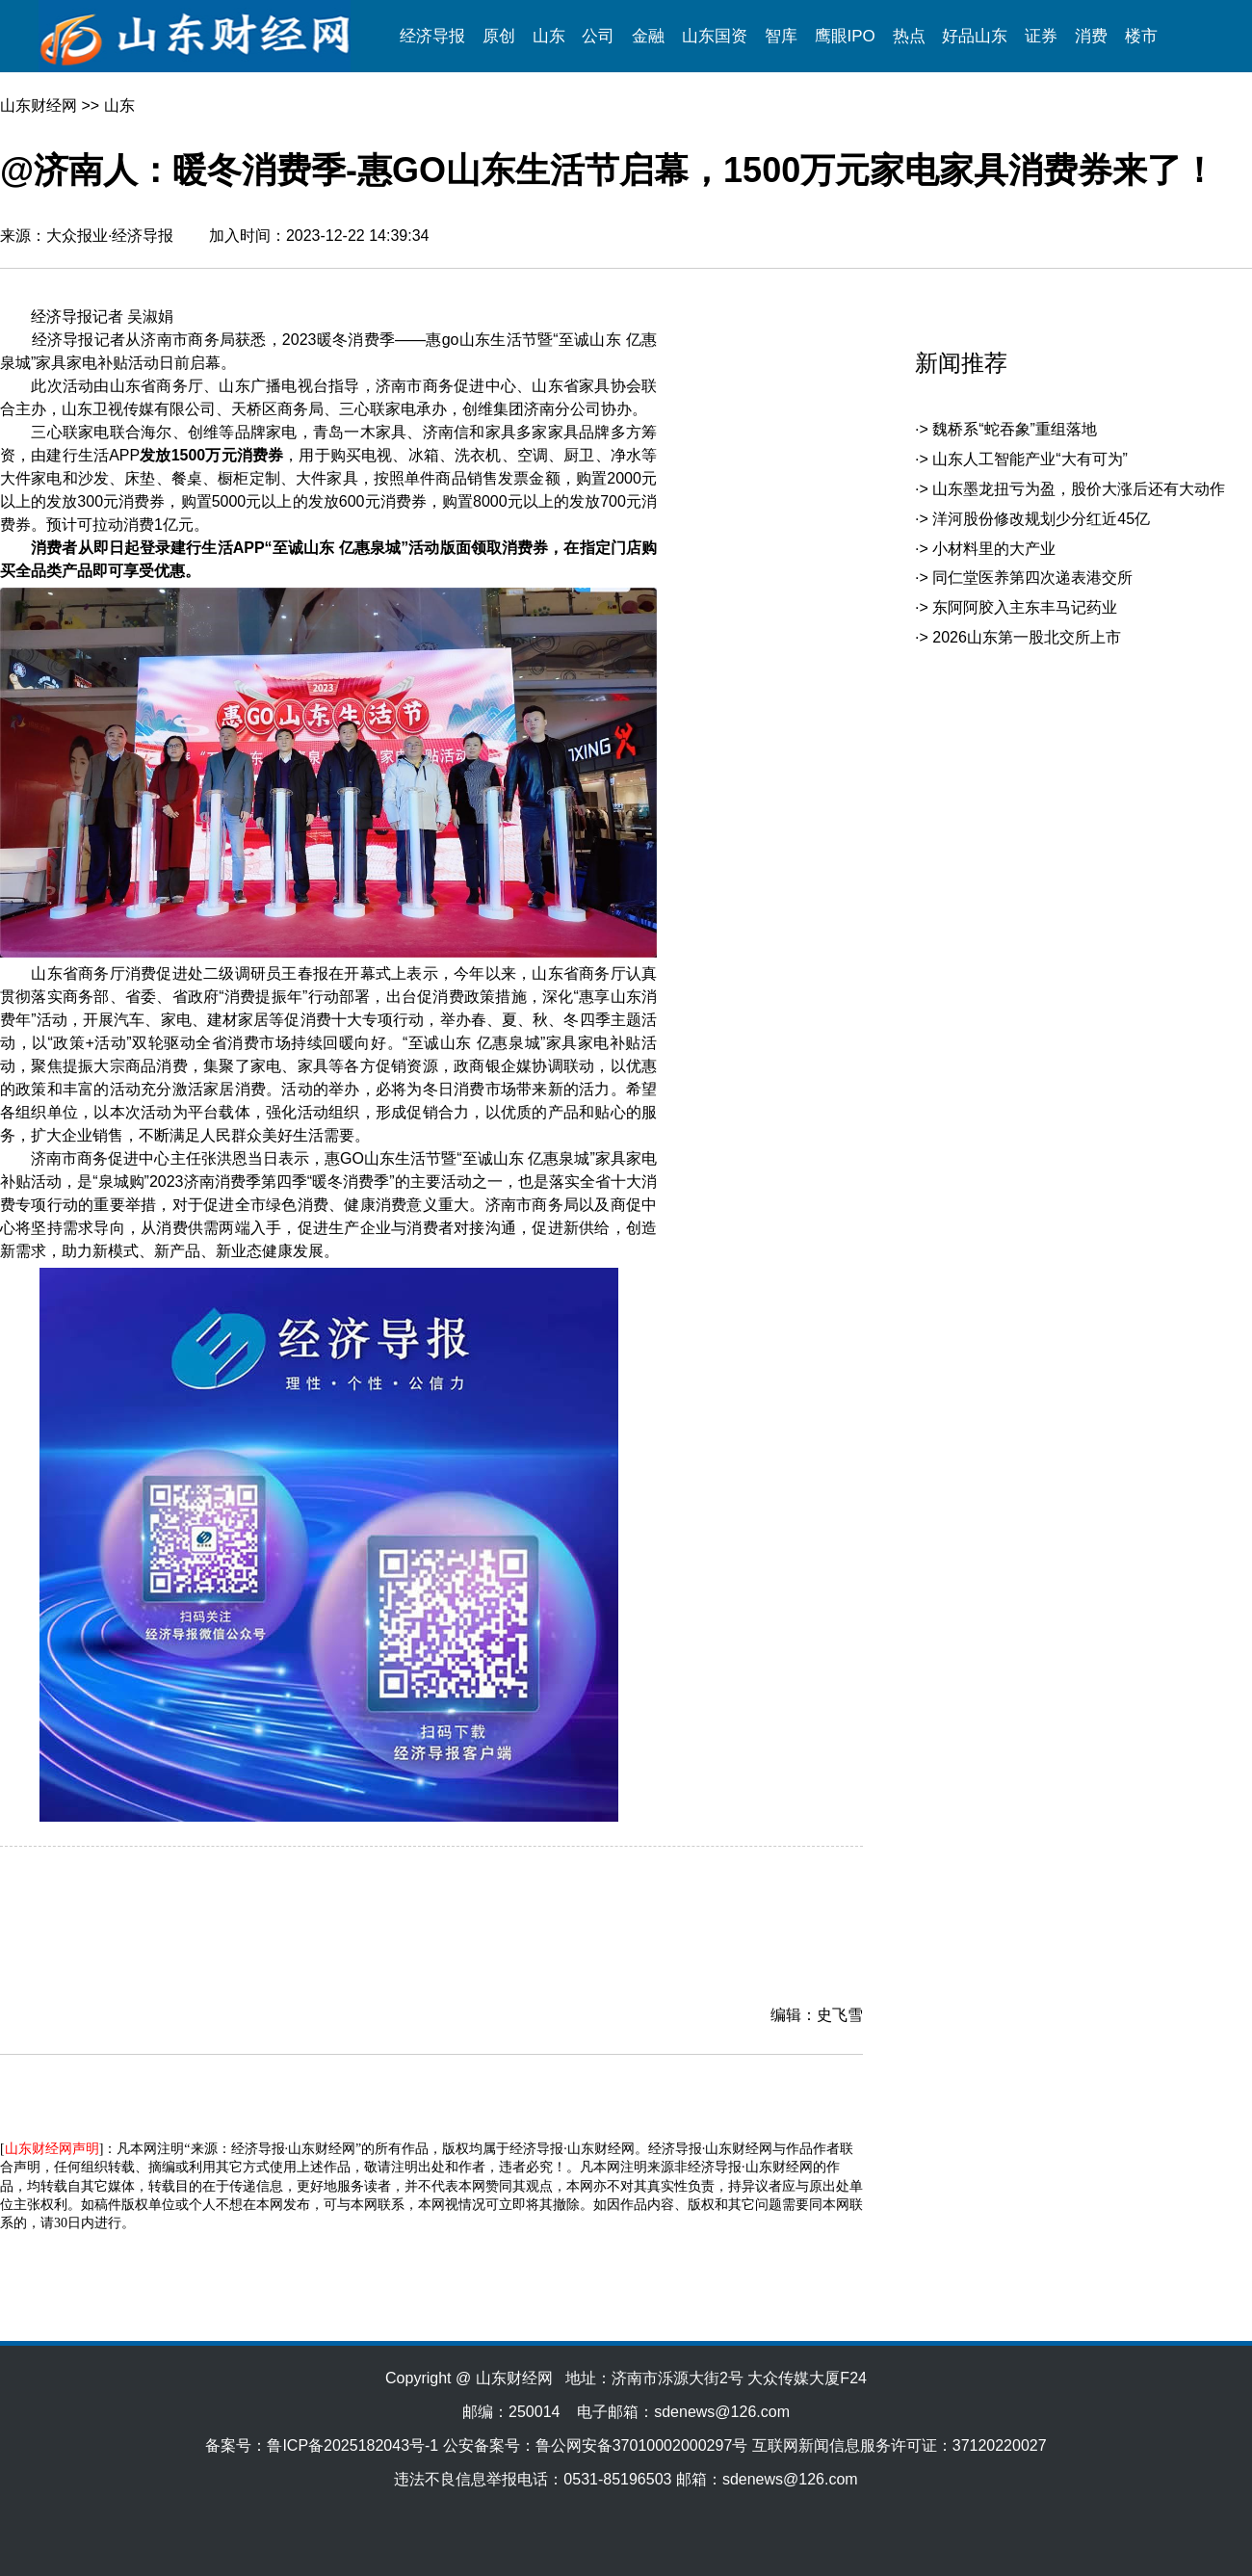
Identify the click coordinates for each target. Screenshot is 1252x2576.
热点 (909, 36)
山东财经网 (38, 105)
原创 (499, 36)
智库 (781, 36)
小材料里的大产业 (994, 548)
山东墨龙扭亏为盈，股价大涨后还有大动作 (1078, 489)
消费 (1091, 36)
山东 (549, 36)
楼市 (1141, 36)
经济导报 (432, 36)
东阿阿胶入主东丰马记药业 (1024, 607)
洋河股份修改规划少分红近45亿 (1041, 519)
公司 (598, 36)
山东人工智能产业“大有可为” (1030, 459)
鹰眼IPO (845, 36)
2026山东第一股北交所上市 (1026, 637)
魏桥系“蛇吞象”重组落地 (1014, 429)
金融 (648, 36)
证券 (1041, 36)
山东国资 (714, 36)
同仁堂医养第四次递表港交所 (1032, 577)
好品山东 (974, 36)
